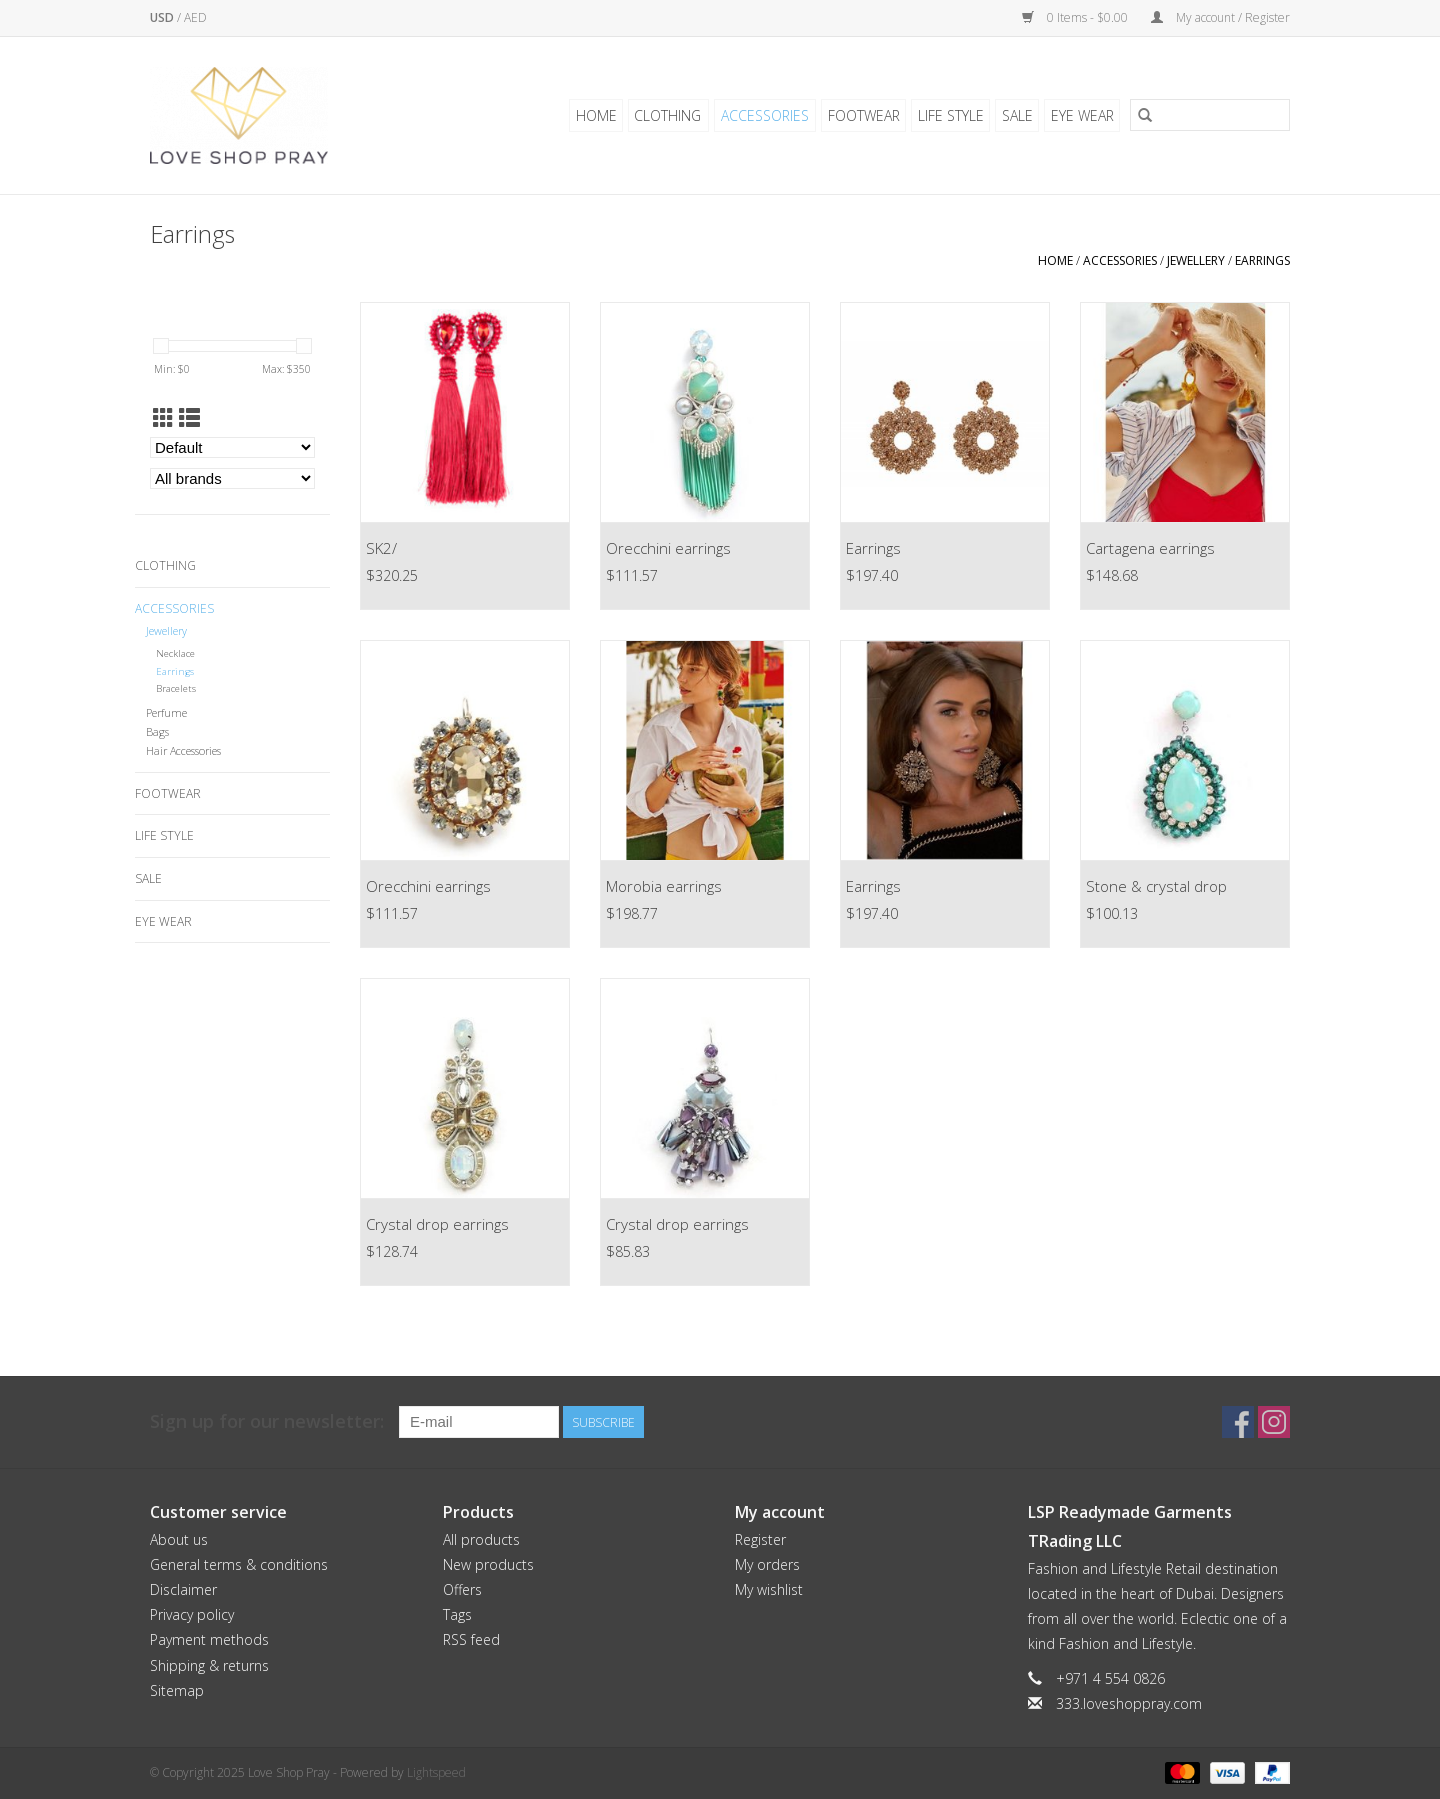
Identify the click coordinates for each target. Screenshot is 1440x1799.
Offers (462, 1589)
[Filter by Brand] (232, 478)
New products (488, 1564)
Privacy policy (192, 1614)
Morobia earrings (664, 886)
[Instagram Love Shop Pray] (1274, 1422)
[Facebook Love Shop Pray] (1238, 1422)
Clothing (675, 115)
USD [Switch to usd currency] (163, 17)
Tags (457, 1614)
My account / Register (1220, 17)
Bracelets (176, 688)
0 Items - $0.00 (1076, 17)
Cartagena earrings (1150, 548)
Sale (1018, 115)
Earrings (1262, 260)
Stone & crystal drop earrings (1156, 888)
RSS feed (471, 1639)
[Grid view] (163, 418)
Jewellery (1196, 260)
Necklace (175, 653)
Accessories (770, 115)
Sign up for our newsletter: (267, 1421)
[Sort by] (232, 447)
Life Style (953, 115)
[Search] (1210, 116)
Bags (157, 731)
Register (760, 1539)
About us (179, 1539)
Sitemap (177, 1690)
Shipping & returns (209, 1665)
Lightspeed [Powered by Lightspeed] (436, 1772)
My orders (767, 1564)
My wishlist (769, 1589)
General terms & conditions (239, 1564)
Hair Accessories (183, 750)
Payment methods (209, 1639)
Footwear (867, 115)
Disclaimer (183, 1589)
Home (604, 115)
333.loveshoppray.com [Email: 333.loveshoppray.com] (1129, 1703)
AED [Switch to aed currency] (195, 17)
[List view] (189, 418)
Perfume (166, 712)
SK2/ (381, 548)
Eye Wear (1082, 115)
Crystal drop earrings (437, 1224)
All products (481, 1539)
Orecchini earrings (668, 548)
